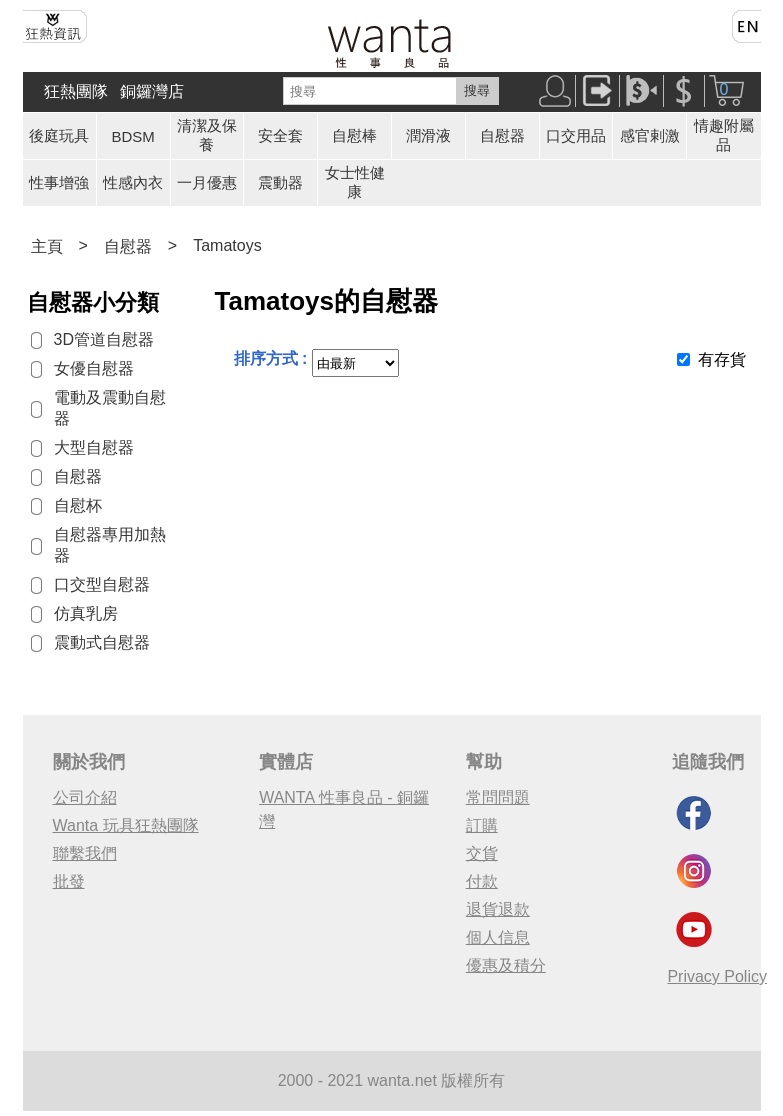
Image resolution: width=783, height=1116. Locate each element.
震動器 (280, 182)
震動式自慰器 (102, 642)
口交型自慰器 (102, 584)
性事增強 (59, 182)
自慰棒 (354, 135)
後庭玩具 (59, 135)
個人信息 (498, 937)
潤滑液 (428, 135)
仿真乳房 (86, 613)
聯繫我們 (85, 853)
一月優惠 (207, 182)
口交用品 (576, 135)
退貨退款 (498, 909)
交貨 (482, 853)
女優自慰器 (94, 368)
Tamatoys (227, 245)
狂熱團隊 (76, 91)
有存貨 (722, 359)
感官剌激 (650, 135)
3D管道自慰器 (104, 339)
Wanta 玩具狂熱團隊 (126, 825)
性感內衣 (133, 182)
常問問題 (498, 797)
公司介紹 (85, 797)
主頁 (47, 246)
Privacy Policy (717, 976)
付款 (482, 881)
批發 (69, 881)
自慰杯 (78, 505)
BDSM (133, 136)
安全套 (280, 135)
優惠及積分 (506, 965)
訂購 (482, 825)
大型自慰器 (94, 447)
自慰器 (502, 135)
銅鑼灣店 (152, 91)
